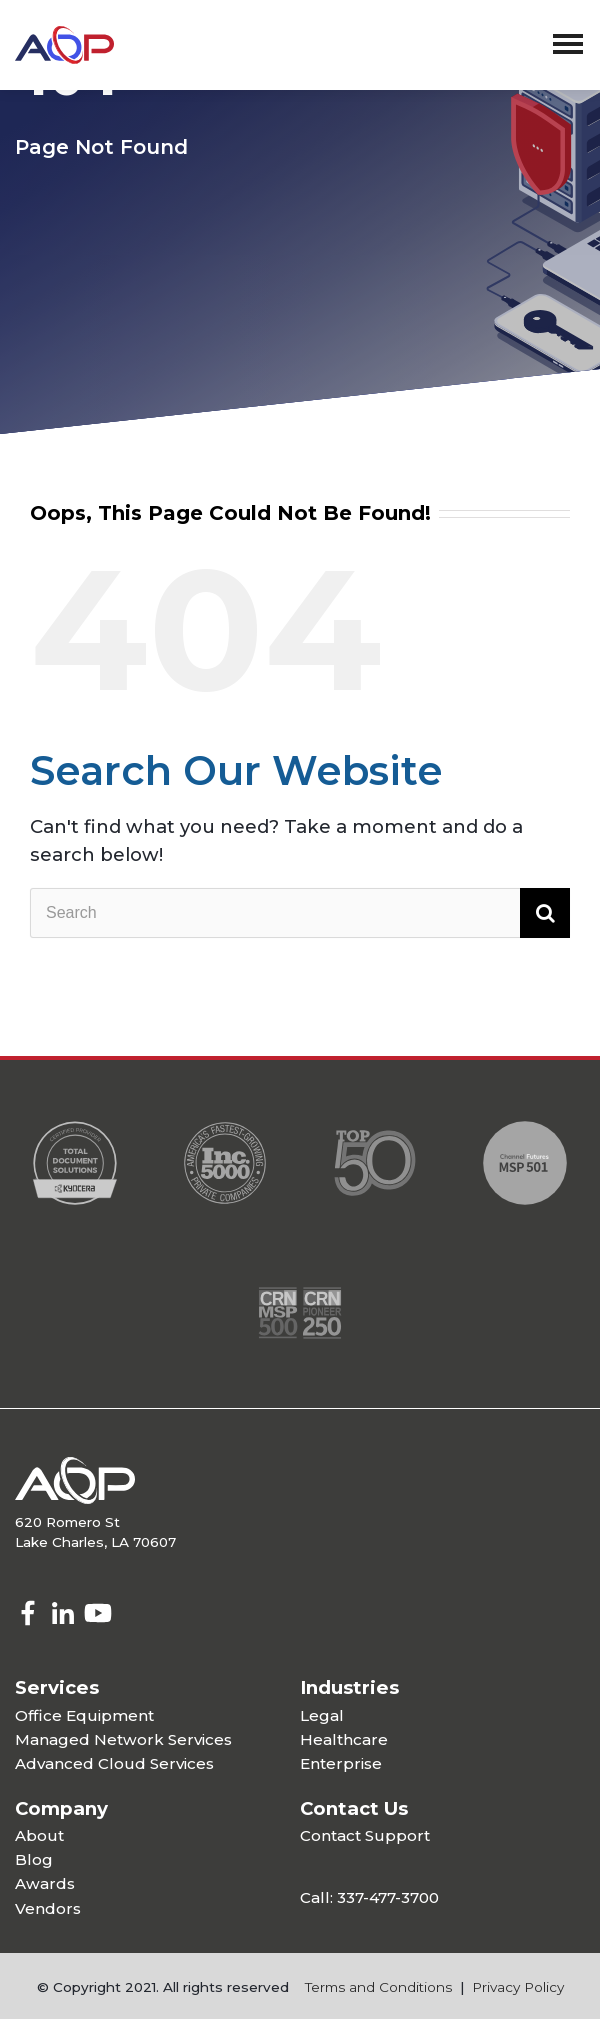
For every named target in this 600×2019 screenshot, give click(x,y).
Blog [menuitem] (34, 1859)
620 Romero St (67, 1522)
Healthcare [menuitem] (344, 1739)
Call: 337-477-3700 (369, 1897)
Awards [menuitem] (45, 1883)
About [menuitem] (39, 1835)
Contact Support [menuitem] (365, 1835)
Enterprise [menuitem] (341, 1763)
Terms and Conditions (378, 1987)
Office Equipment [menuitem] (84, 1715)
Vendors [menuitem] (48, 1908)
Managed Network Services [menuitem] (123, 1739)
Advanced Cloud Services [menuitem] (114, 1763)
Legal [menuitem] (322, 1715)
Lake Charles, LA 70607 (95, 1542)
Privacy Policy (518, 1987)
